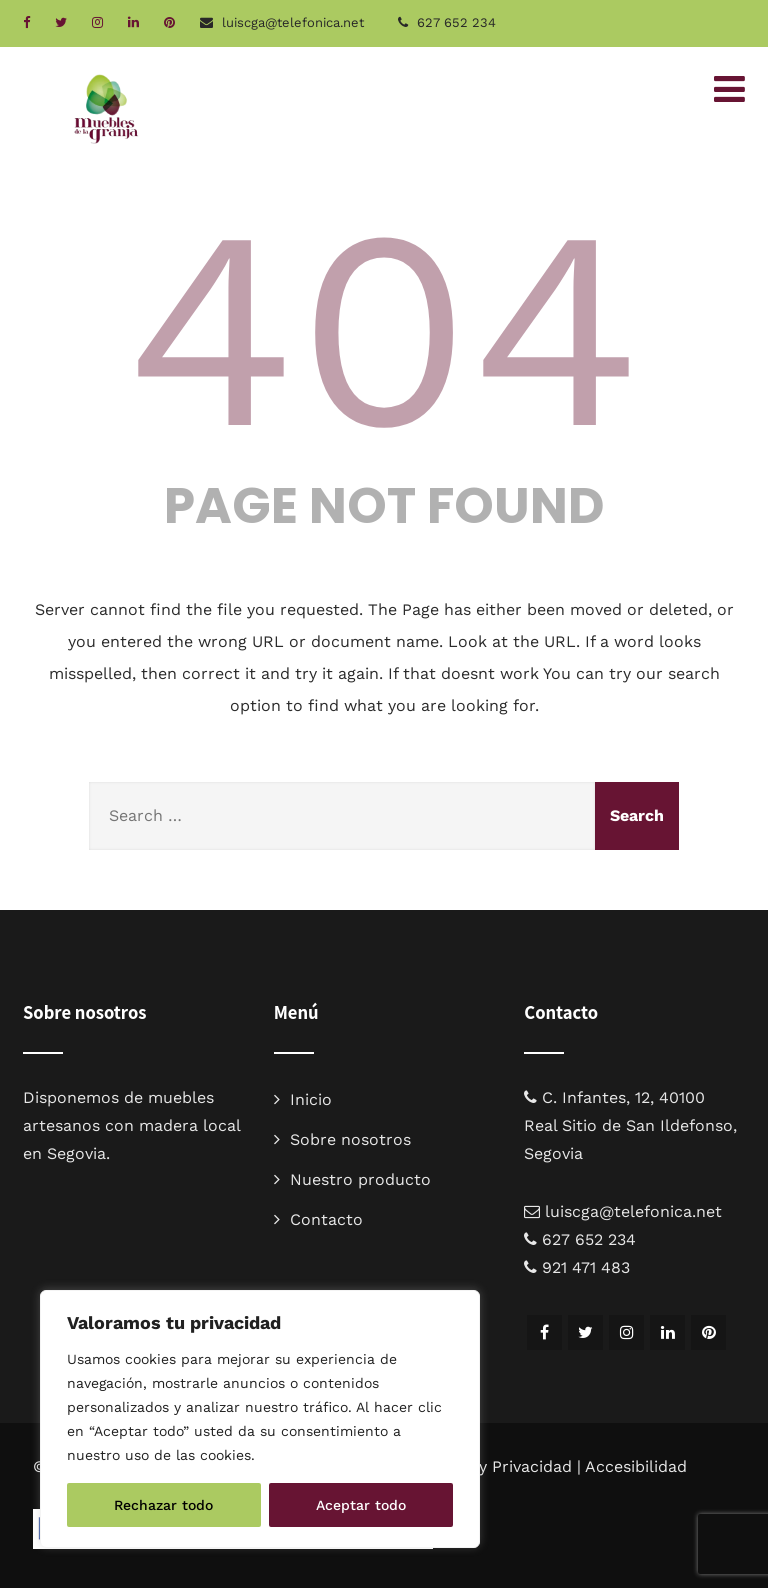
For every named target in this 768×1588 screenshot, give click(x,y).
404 (384, 329)
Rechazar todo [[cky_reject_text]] (163, 1505)
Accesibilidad (636, 1466)
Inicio (311, 1099)
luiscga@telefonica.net (633, 1211)
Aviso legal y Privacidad (482, 1466)
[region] (260, 1419)
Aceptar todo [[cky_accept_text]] (361, 1505)
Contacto (326, 1219)
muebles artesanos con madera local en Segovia (131, 1125)
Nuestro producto (360, 1179)
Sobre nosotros (350, 1139)
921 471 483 (586, 1267)
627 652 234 (456, 22)
